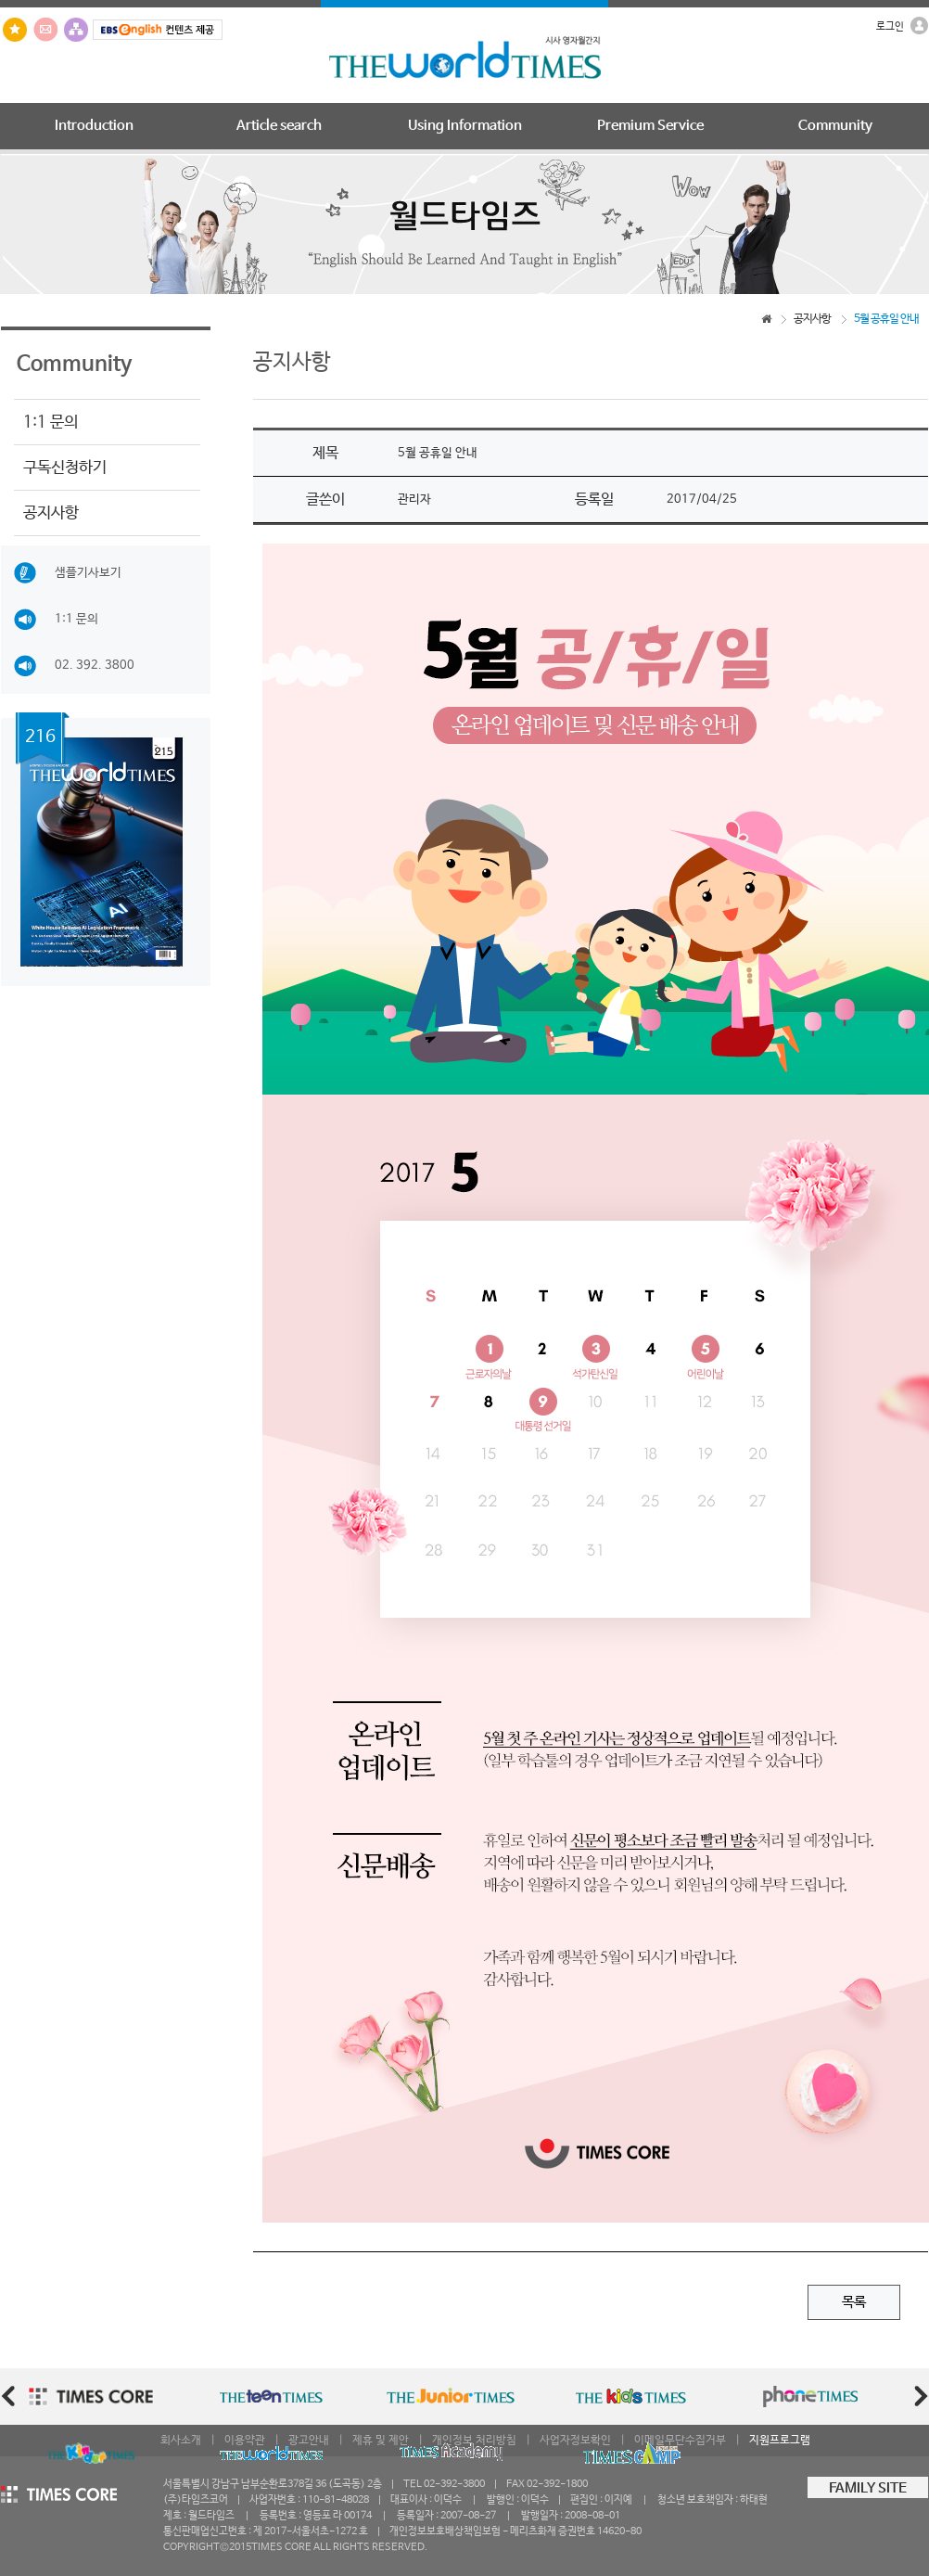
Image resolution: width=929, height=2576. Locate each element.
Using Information (465, 126)
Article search (279, 126)
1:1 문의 (50, 422)
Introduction (94, 126)
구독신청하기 (65, 467)
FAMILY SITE (868, 2488)
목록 (854, 2302)
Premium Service (650, 126)
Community (835, 126)
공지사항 (51, 513)
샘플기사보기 (67, 572)
